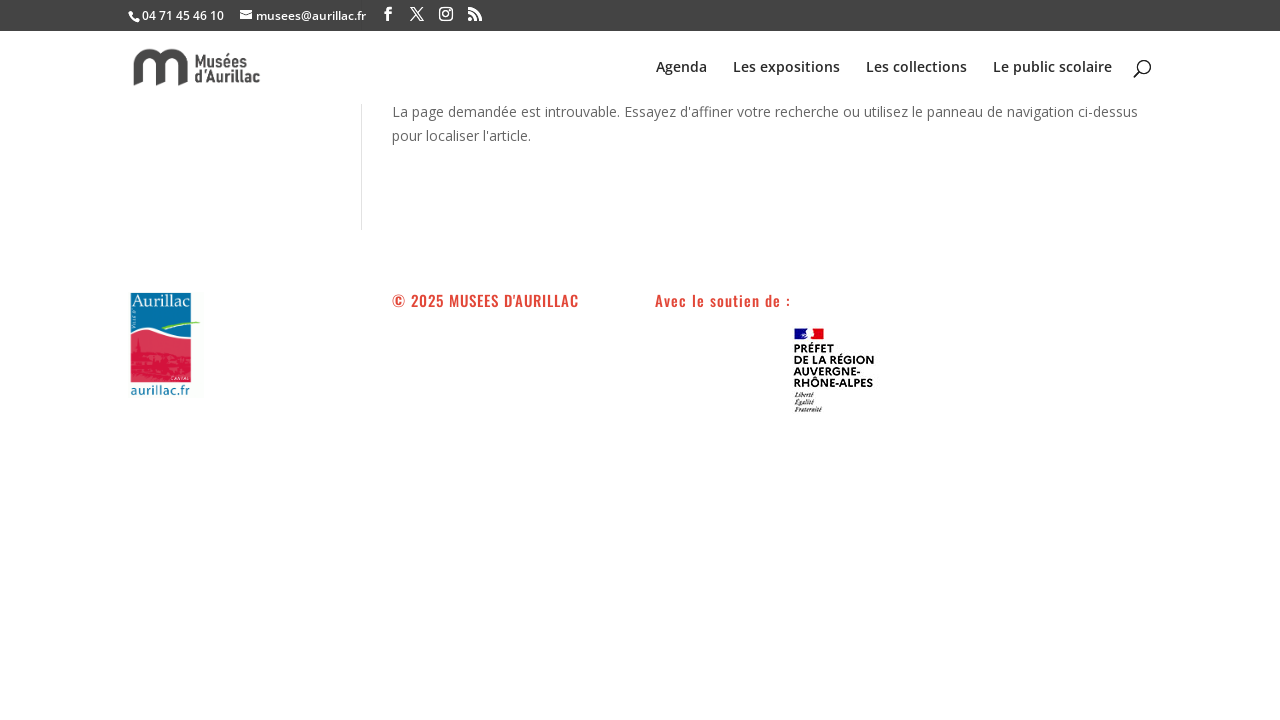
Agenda (681, 68)
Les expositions (786, 68)
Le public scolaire (1052, 68)
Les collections (916, 68)
